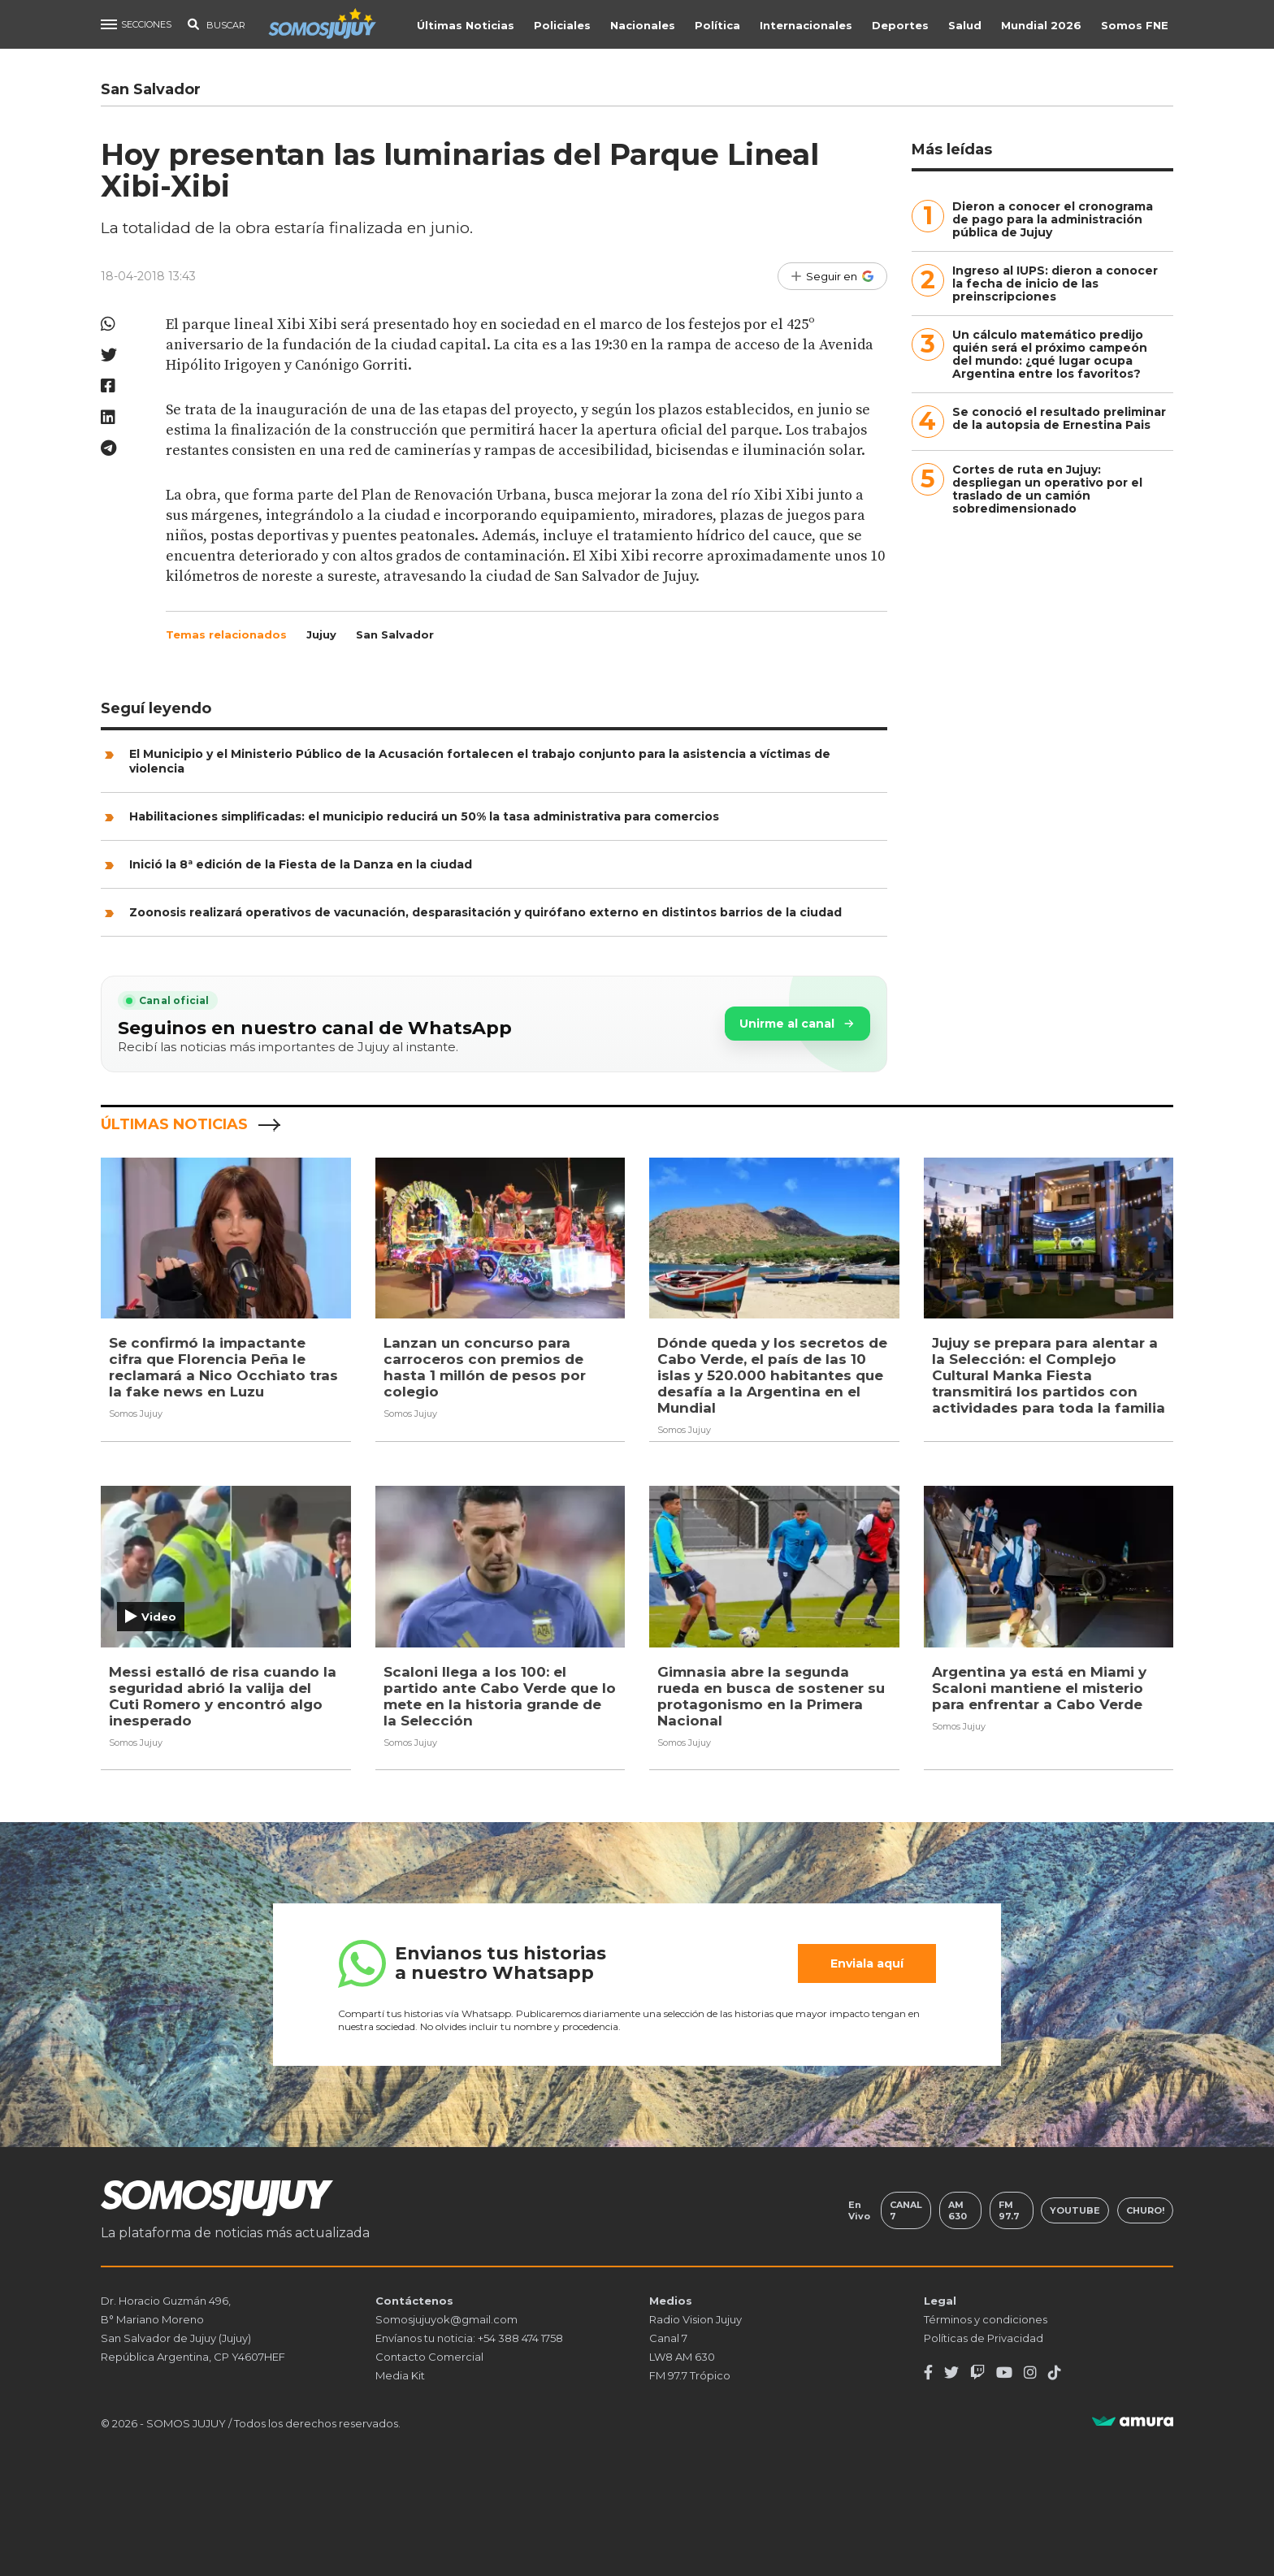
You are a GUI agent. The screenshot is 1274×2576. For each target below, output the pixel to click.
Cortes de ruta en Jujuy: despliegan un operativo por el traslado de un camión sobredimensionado (1047, 489)
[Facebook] (928, 2373)
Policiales (563, 25)
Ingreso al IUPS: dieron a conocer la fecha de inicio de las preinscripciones (1055, 283)
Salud (966, 25)
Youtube (1075, 2210)
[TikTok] (1054, 2373)
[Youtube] (1004, 2373)
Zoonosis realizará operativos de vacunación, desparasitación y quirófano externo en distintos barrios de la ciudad (485, 912)
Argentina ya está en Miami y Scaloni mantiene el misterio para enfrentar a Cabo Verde (1039, 1687)
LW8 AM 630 (682, 2356)
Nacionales (644, 25)
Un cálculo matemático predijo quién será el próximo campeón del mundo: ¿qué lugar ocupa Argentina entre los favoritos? (1049, 354)
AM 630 (957, 2210)
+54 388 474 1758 (520, 2337)
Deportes (901, 25)
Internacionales (807, 25)
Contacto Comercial (429, 2356)
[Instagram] (1030, 2373)
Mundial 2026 (1043, 25)
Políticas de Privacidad (983, 2337)
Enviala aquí (867, 1963)
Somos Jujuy (135, 1413)
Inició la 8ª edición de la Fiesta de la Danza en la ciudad (300, 864)
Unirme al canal (797, 1023)
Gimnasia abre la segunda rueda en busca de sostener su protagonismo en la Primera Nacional (771, 1695)
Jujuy (321, 634)
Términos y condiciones (985, 2319)
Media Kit (400, 2375)
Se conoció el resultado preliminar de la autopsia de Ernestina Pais (1059, 418)
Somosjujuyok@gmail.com (446, 2319)
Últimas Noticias (467, 25)
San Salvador (395, 634)
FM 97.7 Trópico (689, 2375)
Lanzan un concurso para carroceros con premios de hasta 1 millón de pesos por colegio (485, 1367)
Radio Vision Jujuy (695, 2319)
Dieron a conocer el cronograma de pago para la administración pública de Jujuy (1052, 219)
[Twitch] (977, 2373)
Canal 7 (906, 2210)
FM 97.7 (1009, 2210)
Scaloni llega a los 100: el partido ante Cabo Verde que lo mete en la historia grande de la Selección (500, 1695)
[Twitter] (951, 2373)
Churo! (1145, 2210)
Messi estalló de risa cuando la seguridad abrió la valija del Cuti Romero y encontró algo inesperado (222, 1695)
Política (719, 25)
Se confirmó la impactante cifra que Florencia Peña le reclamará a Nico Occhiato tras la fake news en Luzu (223, 1367)
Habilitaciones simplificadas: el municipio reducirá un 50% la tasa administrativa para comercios (424, 816)
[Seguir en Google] (832, 276)
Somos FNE (1136, 25)
